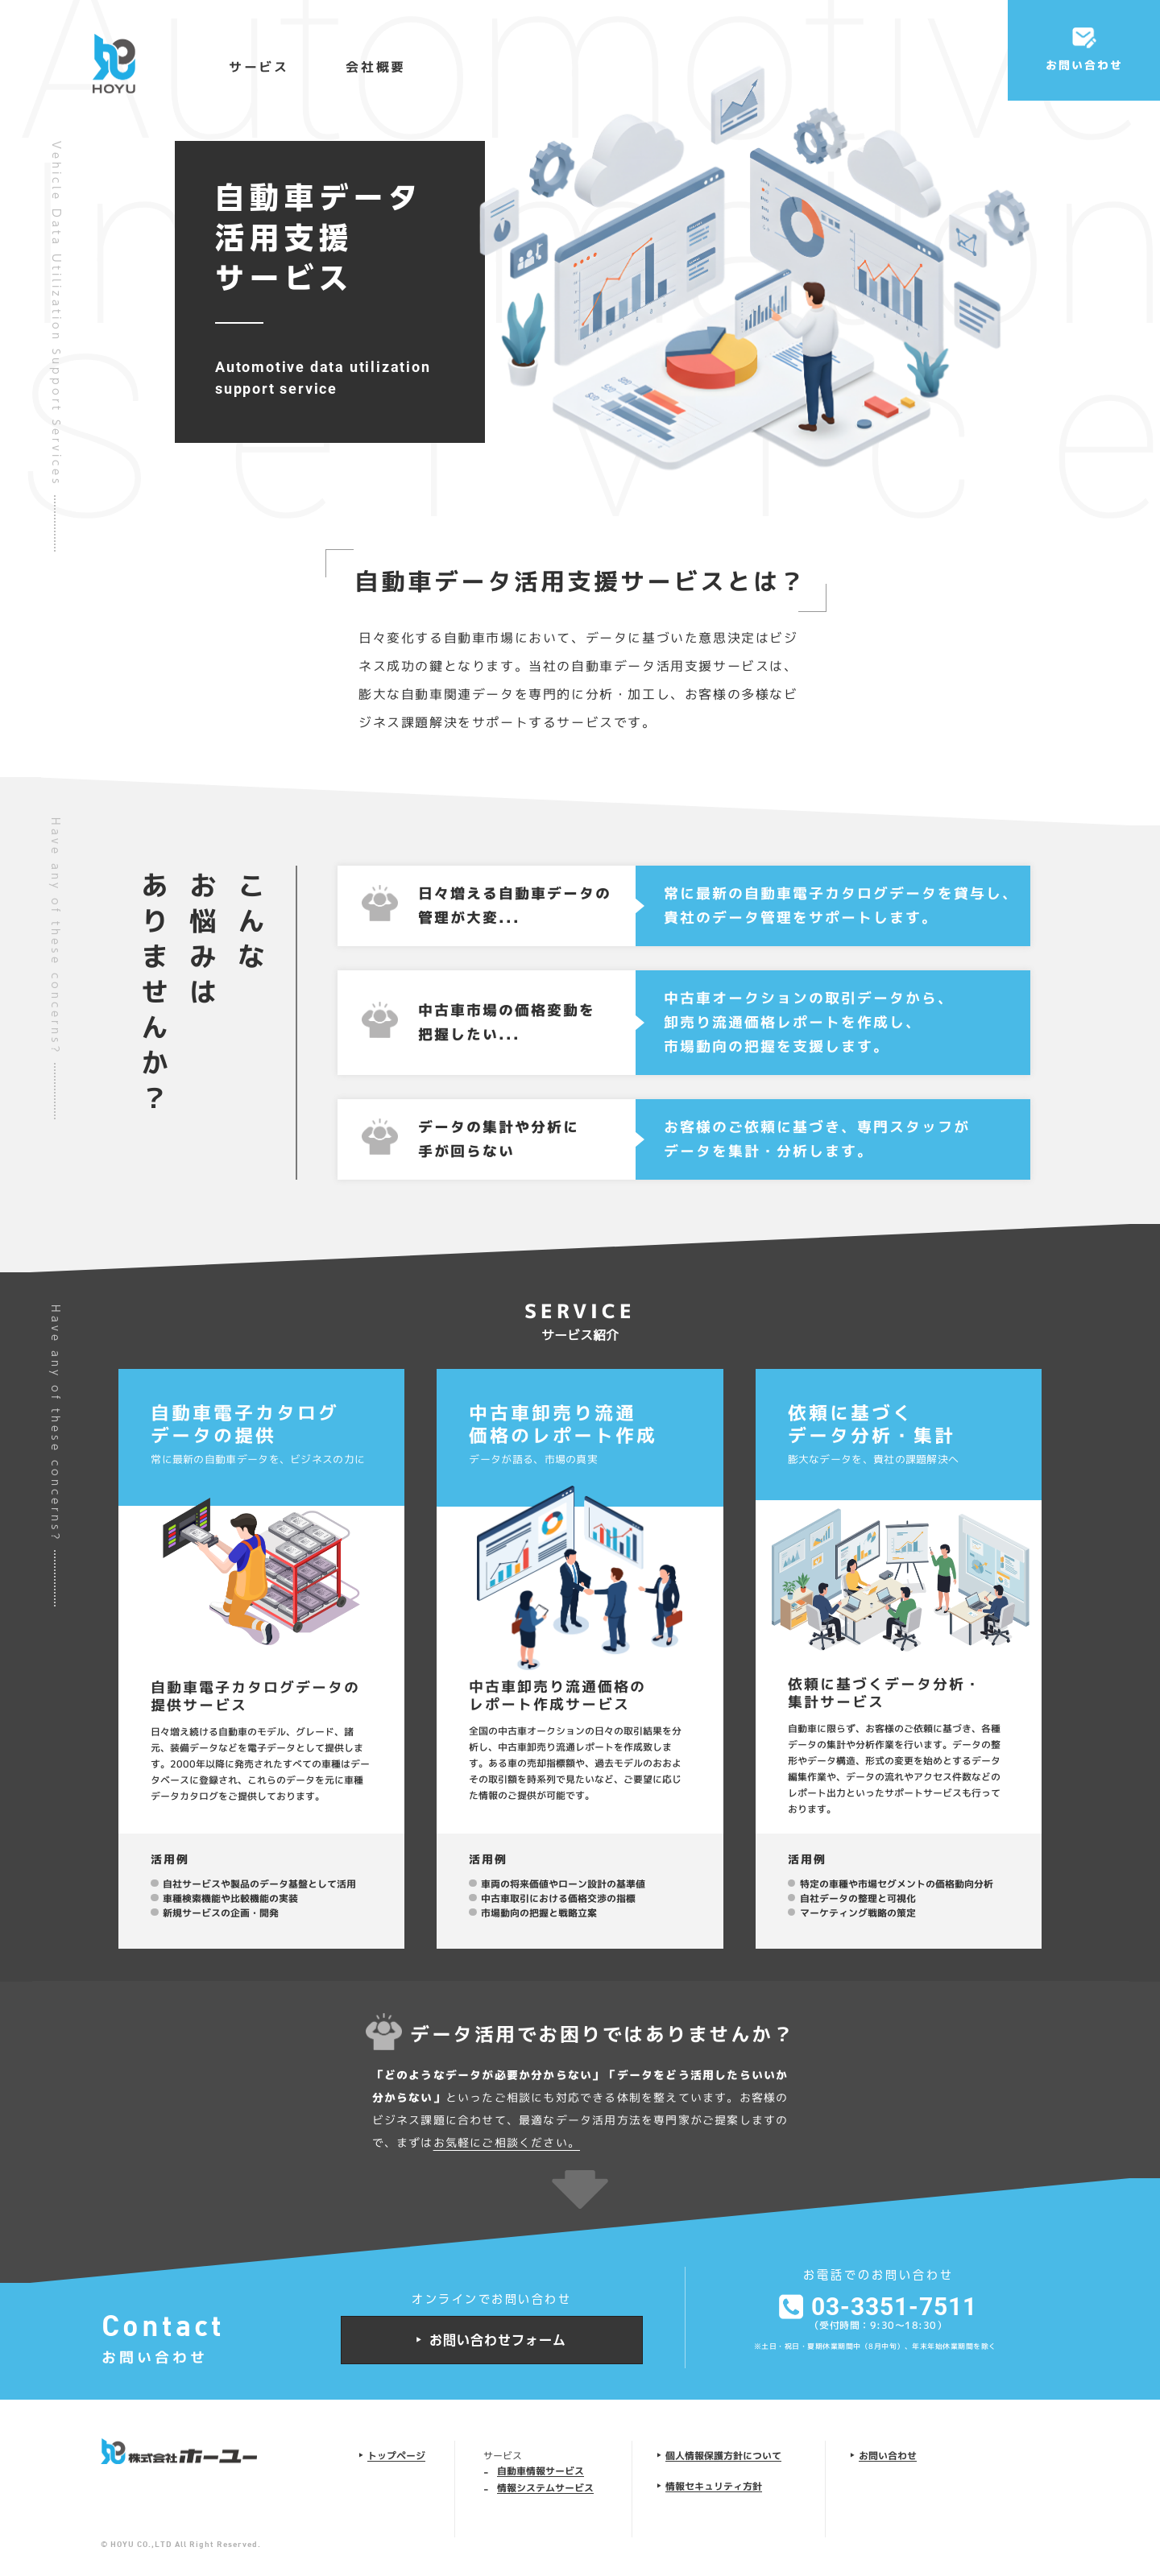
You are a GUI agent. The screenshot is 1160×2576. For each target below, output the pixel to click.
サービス (259, 67)
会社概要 (376, 67)
